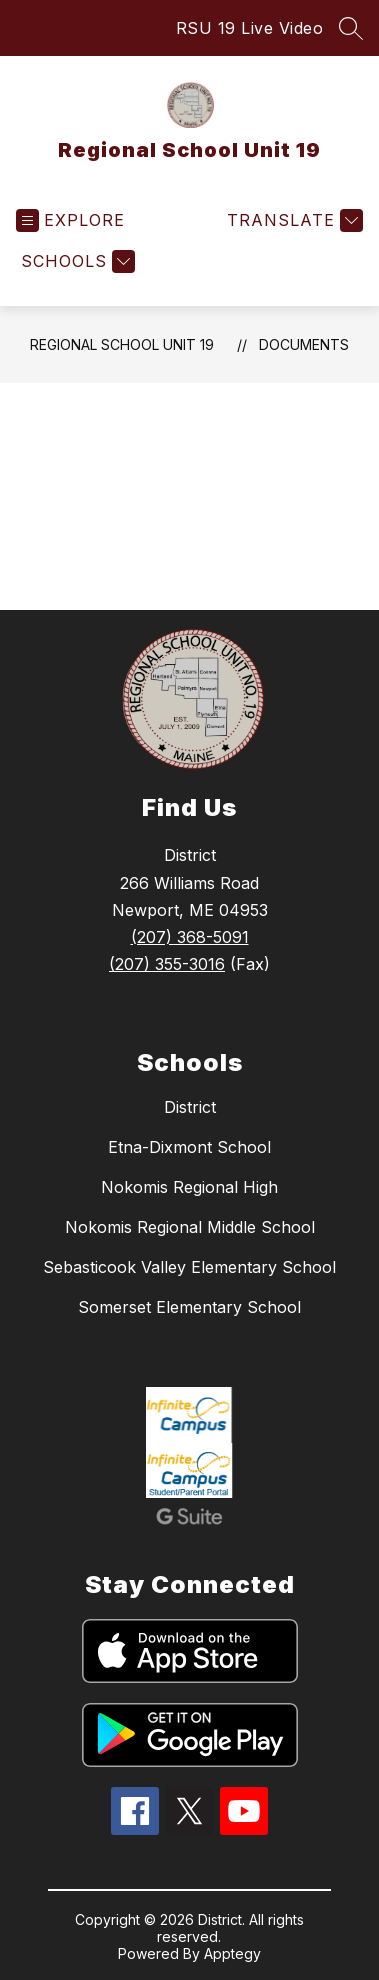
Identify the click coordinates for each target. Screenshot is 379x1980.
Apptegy (232, 1953)
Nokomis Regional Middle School (190, 1227)
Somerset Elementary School (189, 1307)
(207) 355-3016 (167, 964)
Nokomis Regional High (189, 1187)
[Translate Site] (292, 220)
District (190, 1107)
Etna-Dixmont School (189, 1147)
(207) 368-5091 (190, 937)
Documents (304, 344)
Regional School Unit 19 (122, 344)
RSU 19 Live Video (250, 28)
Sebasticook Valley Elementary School (189, 1267)
